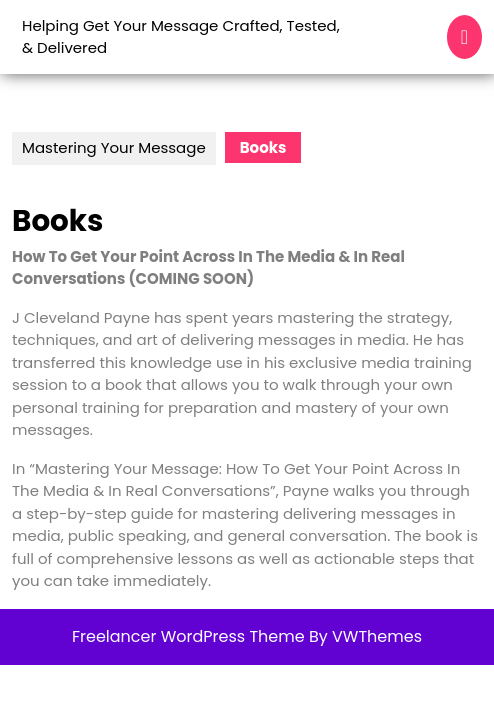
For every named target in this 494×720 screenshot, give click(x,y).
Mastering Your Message (114, 147)
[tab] (464, 37)
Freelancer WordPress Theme (188, 636)
